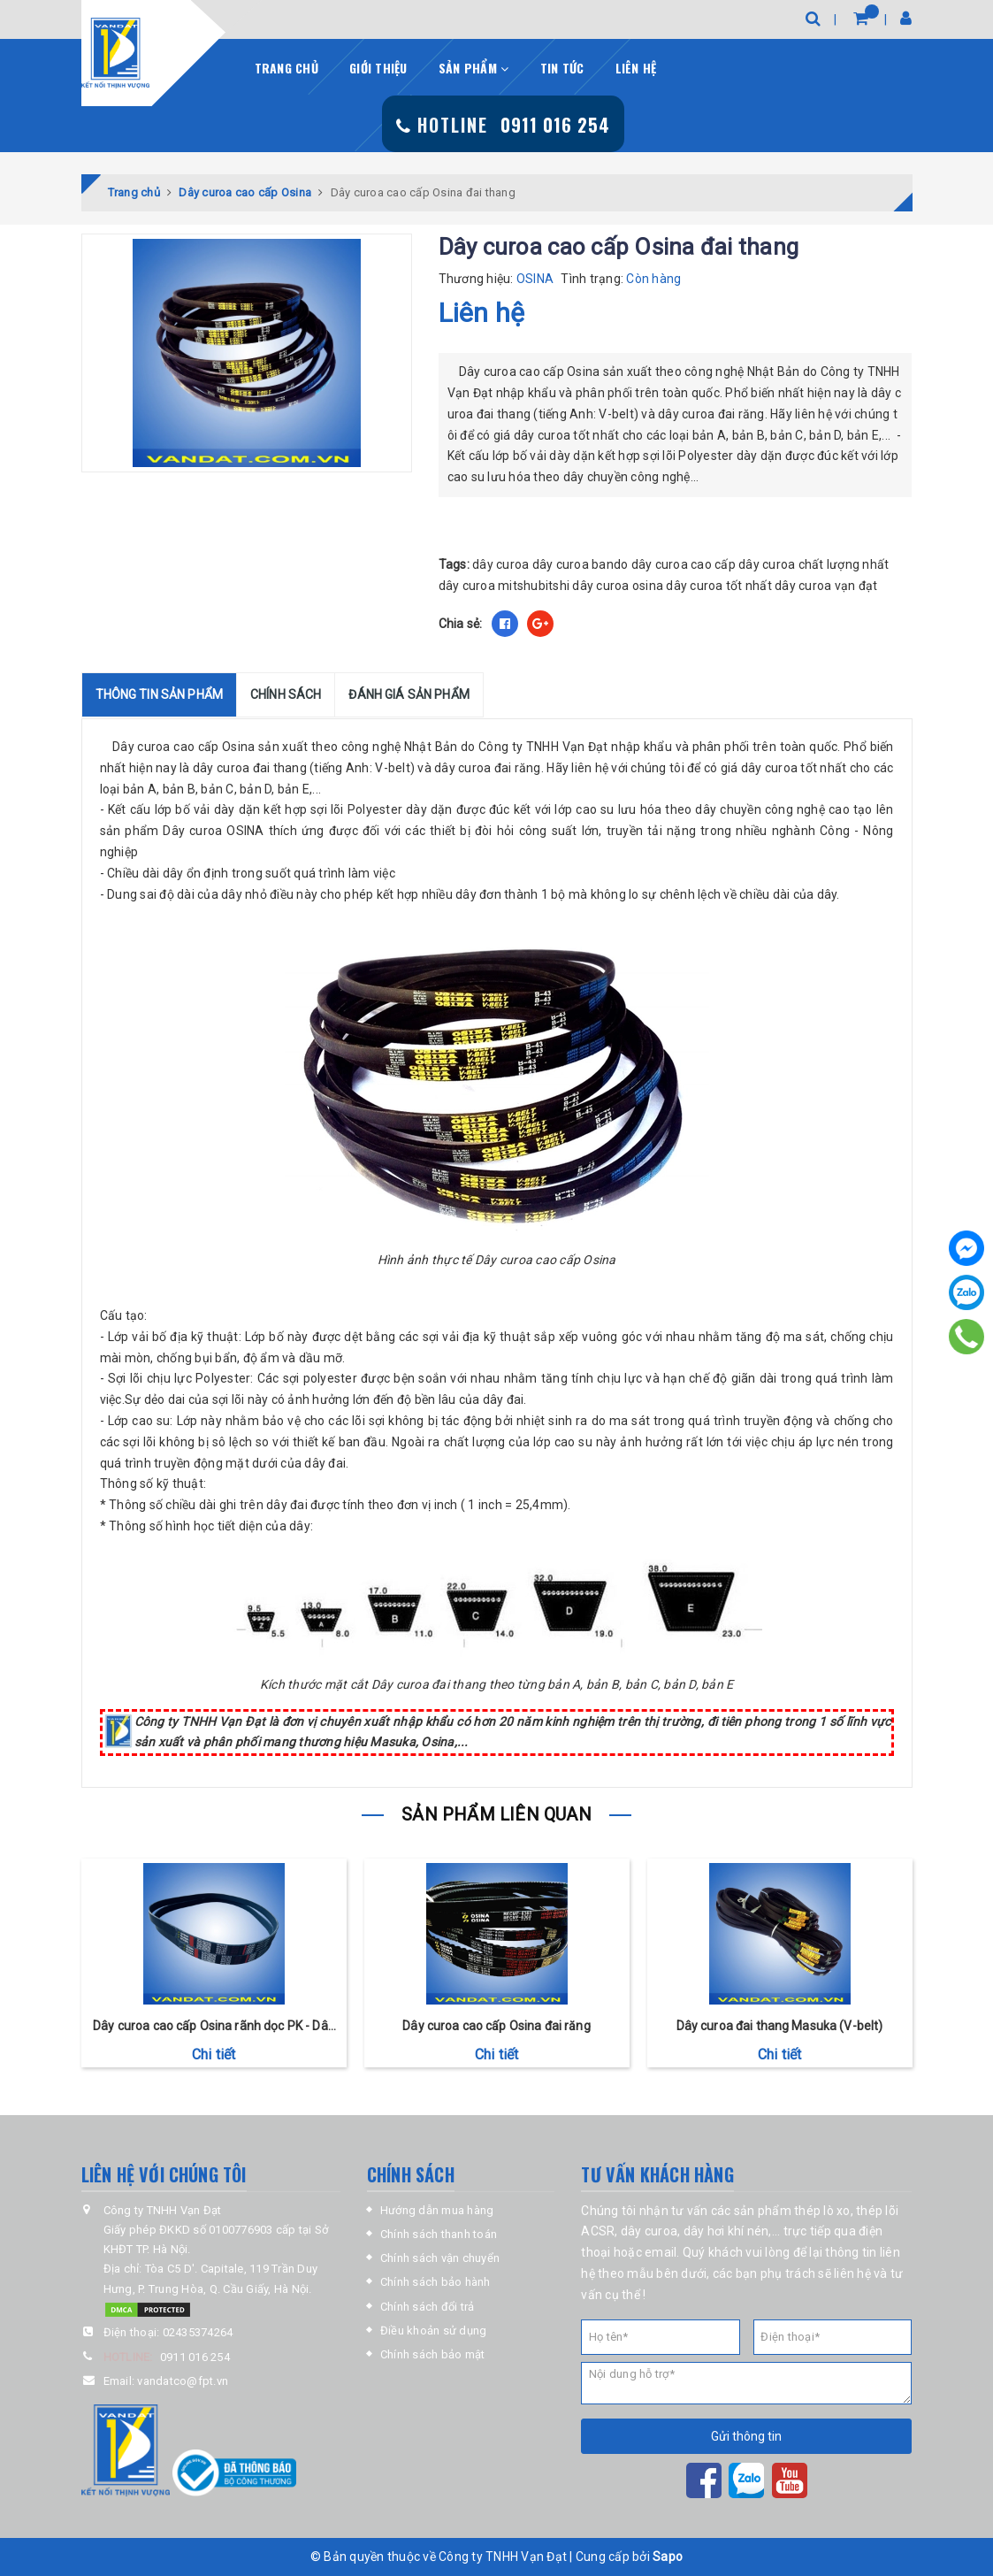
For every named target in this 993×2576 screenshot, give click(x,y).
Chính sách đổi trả (427, 2306)
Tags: (456, 564)
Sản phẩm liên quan (496, 1814)
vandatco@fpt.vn (182, 2381)
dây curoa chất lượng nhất (813, 564)
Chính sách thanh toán (438, 2234)
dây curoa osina (617, 586)
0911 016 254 (195, 2357)
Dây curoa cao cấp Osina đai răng (496, 2026)
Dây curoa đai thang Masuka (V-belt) (779, 2026)
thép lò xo (822, 2211)
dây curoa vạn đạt (826, 586)
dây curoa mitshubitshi (504, 586)
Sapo (668, 2556)
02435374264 (198, 2332)
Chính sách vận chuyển (440, 2258)
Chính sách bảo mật (432, 2354)
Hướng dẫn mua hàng (437, 2210)
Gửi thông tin (746, 2436)
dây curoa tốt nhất (719, 586)
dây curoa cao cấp (683, 564)
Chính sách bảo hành (435, 2281)
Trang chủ (286, 67)
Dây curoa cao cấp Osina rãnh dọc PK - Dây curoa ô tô (213, 2027)
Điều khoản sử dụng (433, 2330)
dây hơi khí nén (726, 2231)
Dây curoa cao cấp (165, 747)
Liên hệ (636, 67)
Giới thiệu (378, 67)
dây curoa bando (580, 564)
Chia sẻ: (461, 624)
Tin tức (562, 67)
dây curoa (500, 564)
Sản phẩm (474, 67)
